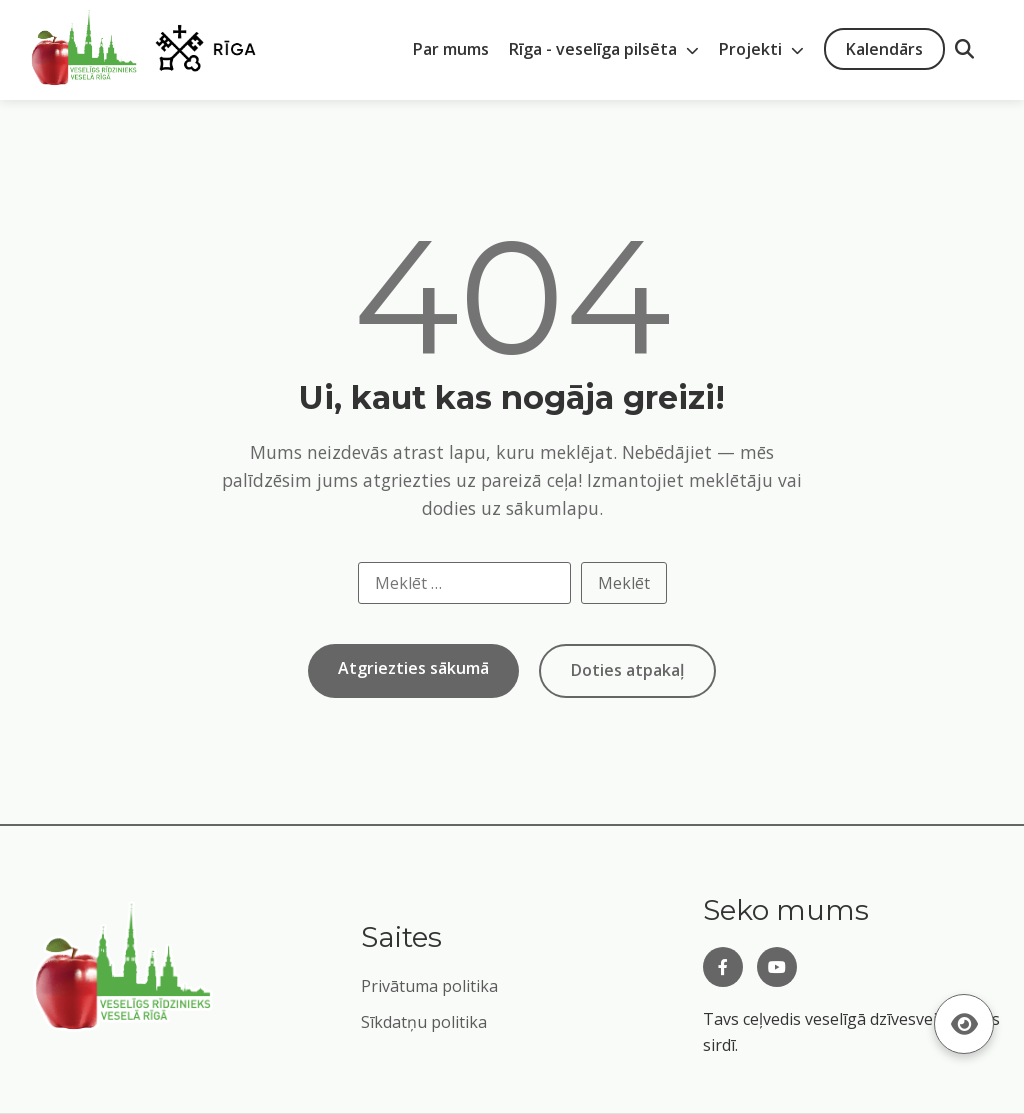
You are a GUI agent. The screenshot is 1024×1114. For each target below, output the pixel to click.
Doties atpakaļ (627, 670)
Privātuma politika (429, 986)
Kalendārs (884, 49)
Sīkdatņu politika (424, 1022)
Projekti (761, 49)
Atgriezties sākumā (413, 668)
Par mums (451, 49)
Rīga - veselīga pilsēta (604, 49)
